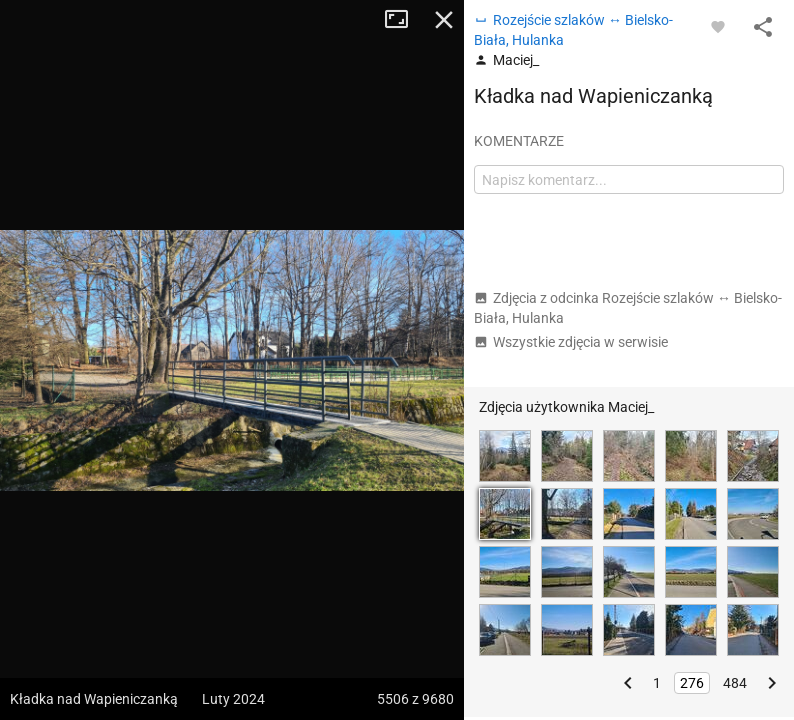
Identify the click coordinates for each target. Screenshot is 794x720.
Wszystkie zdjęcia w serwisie (571, 342)
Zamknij (444, 20)
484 (735, 683)
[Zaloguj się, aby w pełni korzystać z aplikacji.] (718, 26)
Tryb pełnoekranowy (404, 20)
